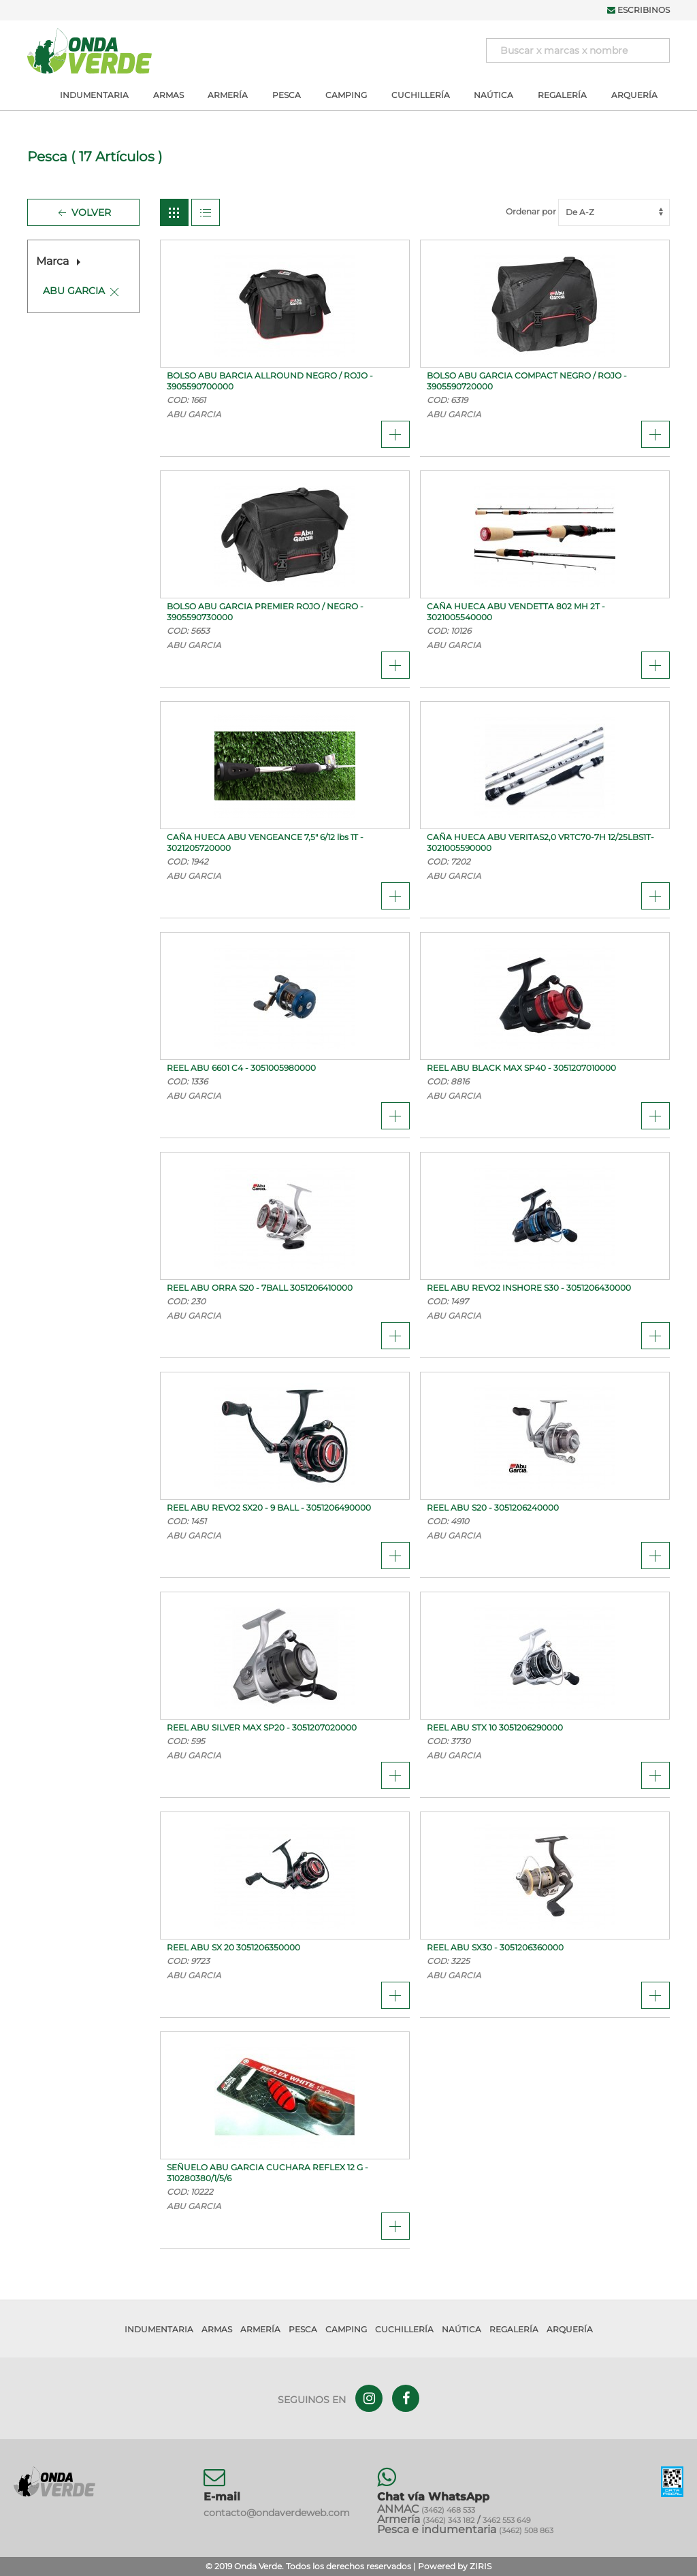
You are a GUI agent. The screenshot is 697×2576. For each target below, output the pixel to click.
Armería (228, 95)
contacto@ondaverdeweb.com (277, 2513)
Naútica (493, 95)
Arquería (634, 95)
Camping (346, 95)
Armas (168, 95)
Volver (83, 213)
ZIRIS (480, 2566)
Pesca (286, 95)
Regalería (562, 95)
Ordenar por (588, 211)
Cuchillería (420, 95)
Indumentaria (94, 95)
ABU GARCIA (74, 291)
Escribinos (638, 10)
